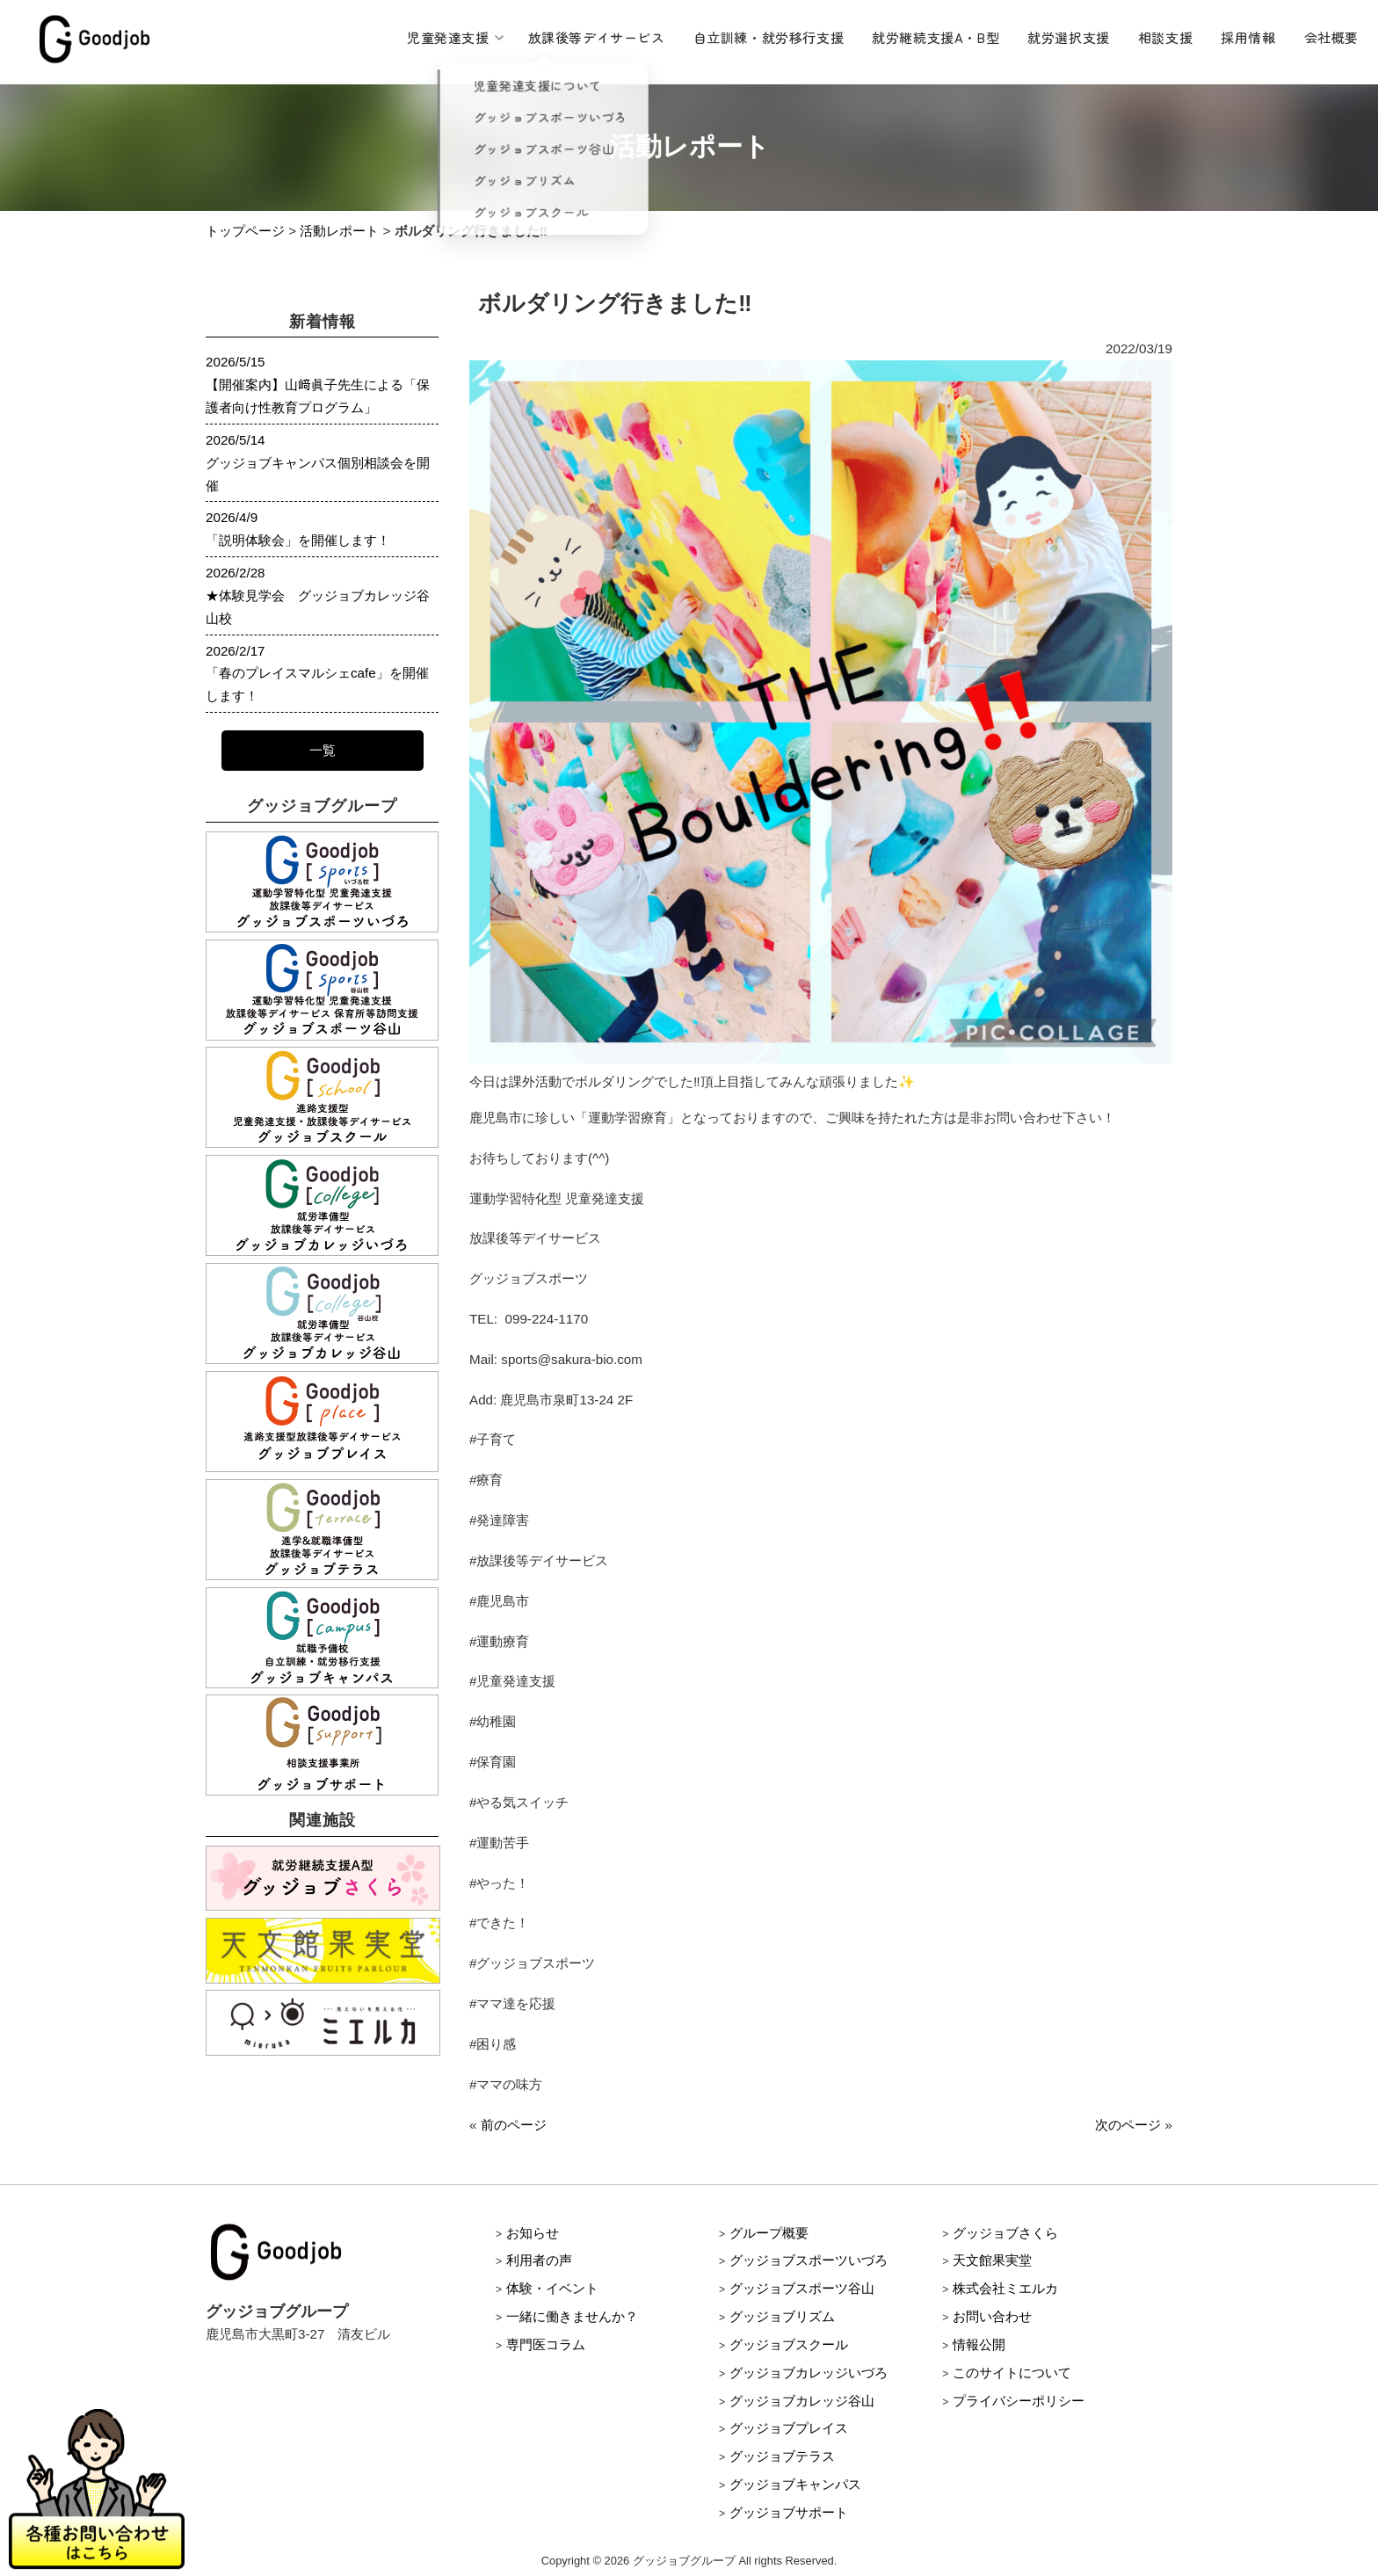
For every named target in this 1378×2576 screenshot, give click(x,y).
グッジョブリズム (782, 2316)
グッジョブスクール (788, 2344)
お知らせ (532, 2232)
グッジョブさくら (1005, 2232)
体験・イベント (552, 2288)
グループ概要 (769, 2232)
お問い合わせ (992, 2316)
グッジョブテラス (782, 2456)
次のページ (1128, 2124)
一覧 (322, 750)
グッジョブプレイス (788, 2427)
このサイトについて (1012, 2372)
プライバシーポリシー (1018, 2400)
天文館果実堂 (992, 2260)
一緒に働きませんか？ (572, 2316)
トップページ (245, 230)
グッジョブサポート (788, 2512)
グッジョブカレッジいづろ (808, 2372)
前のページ (514, 2124)
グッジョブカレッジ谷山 (801, 2400)
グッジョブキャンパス (795, 2484)
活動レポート (339, 230)
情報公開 (979, 2344)
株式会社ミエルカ (1005, 2288)
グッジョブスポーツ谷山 (801, 2288)
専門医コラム (545, 2344)
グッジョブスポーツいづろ (808, 2260)
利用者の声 (539, 2260)
